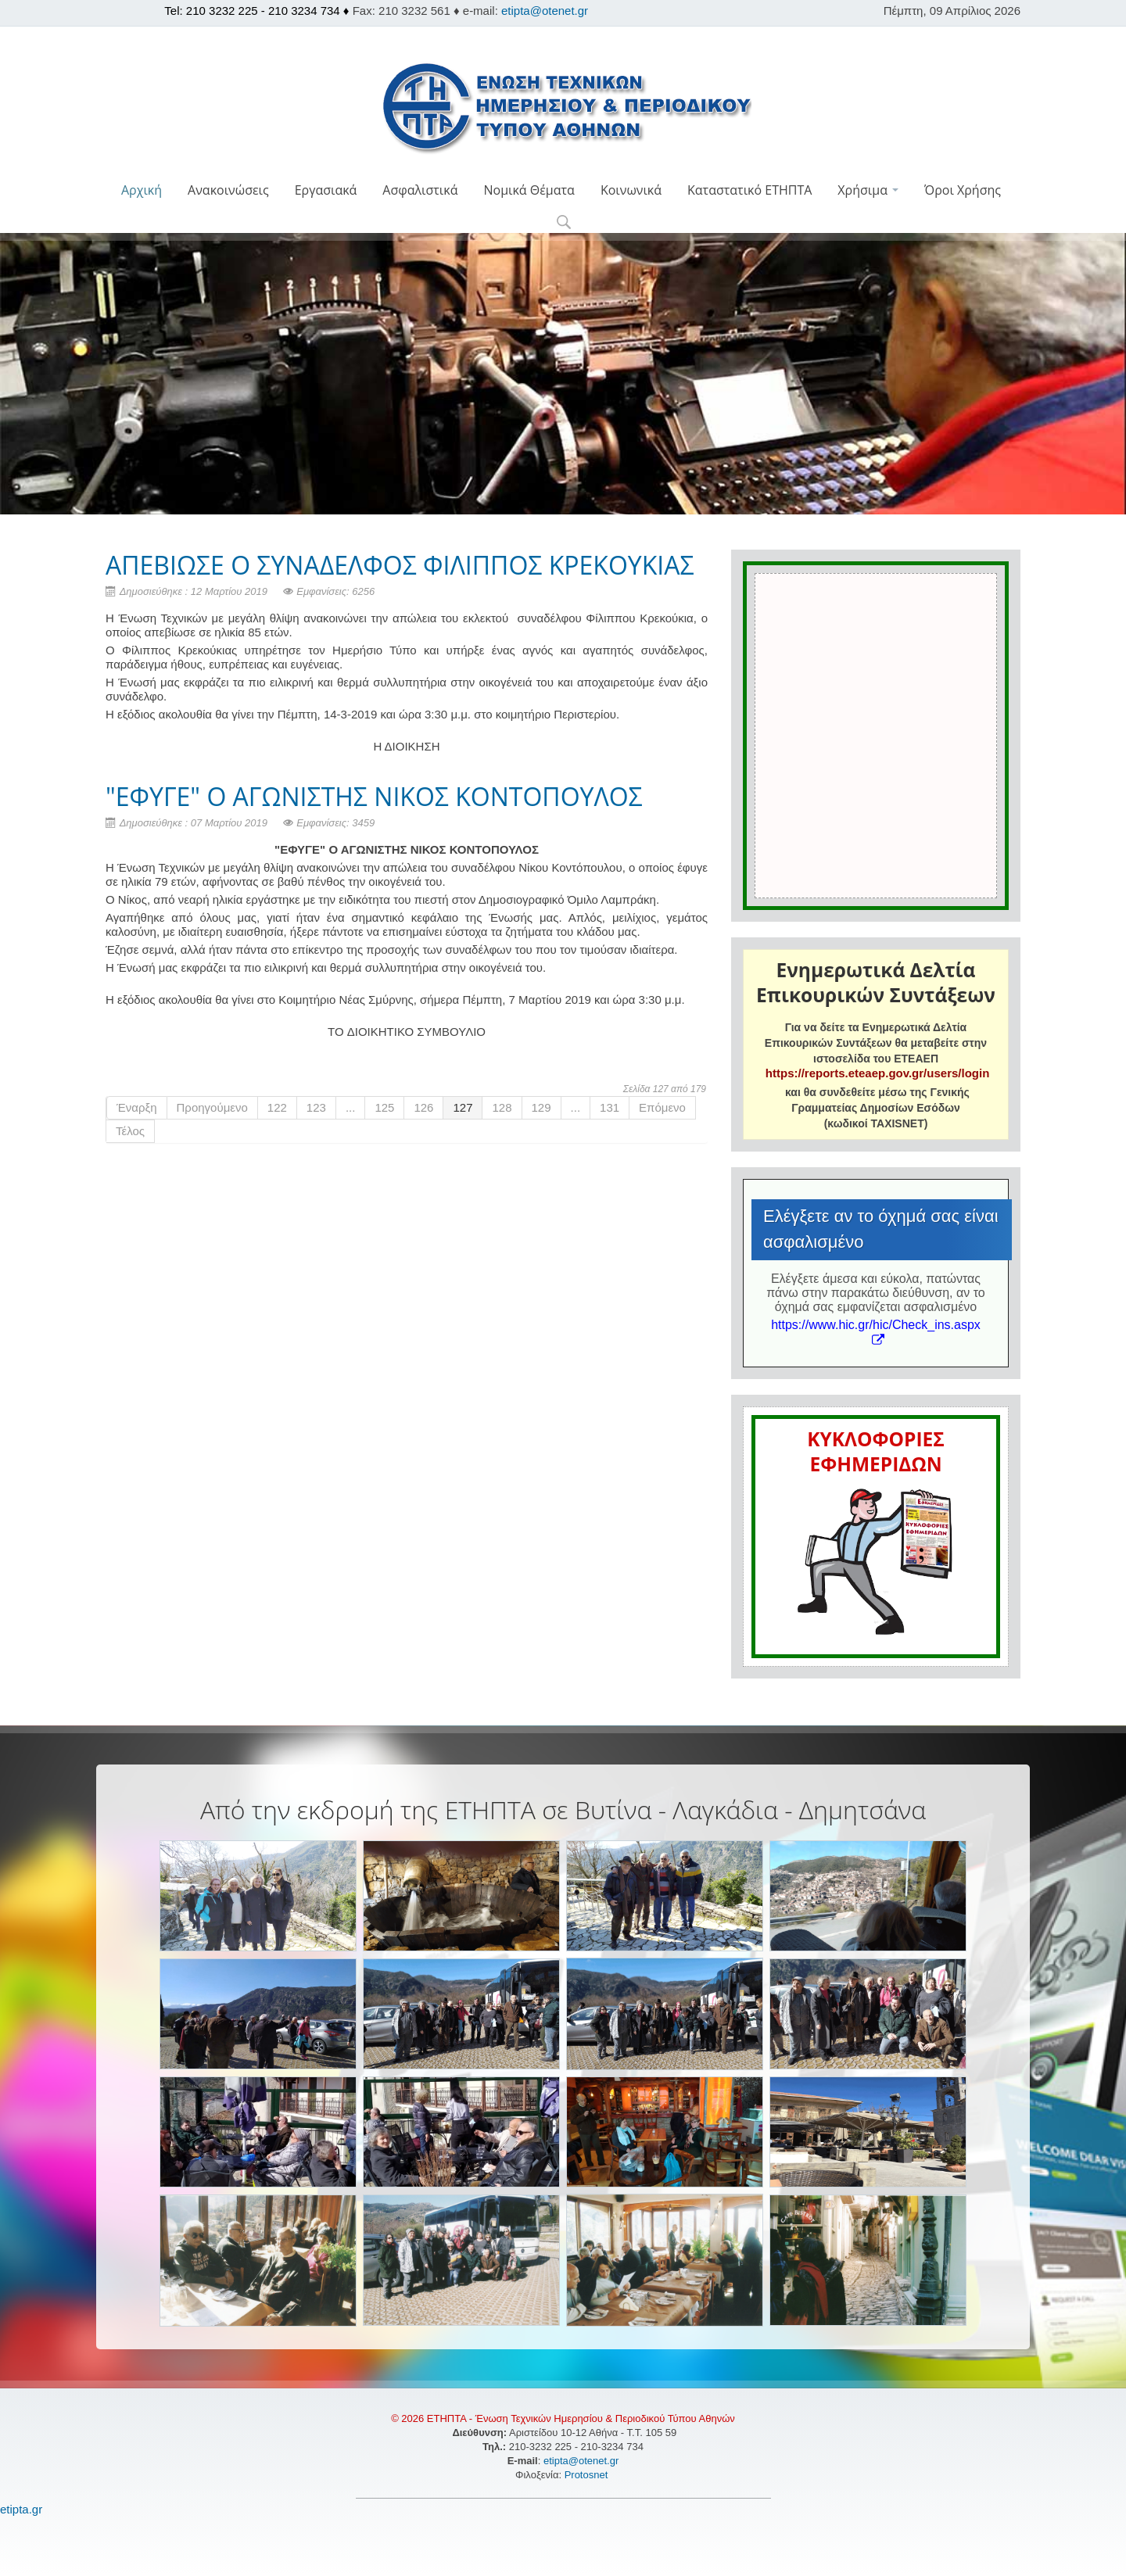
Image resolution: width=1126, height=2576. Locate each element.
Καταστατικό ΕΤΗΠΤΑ (749, 190)
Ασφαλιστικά (419, 190)
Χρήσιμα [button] (867, 190)
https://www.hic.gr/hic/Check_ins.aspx (876, 1331)
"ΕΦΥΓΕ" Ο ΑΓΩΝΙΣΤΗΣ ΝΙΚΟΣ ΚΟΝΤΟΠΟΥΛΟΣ (374, 796)
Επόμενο (662, 1107)
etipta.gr (21, 2509)
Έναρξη (137, 1107)
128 (501, 1107)
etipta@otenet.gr (544, 10)
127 (462, 1107)
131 (609, 1107)
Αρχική (141, 190)
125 (384, 1107)
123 (316, 1107)
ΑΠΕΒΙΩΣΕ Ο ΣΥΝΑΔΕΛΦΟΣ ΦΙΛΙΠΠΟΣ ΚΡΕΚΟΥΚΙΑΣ (400, 565)
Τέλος (130, 1131)
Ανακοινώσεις (228, 190)
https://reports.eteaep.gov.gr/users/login (877, 1073)
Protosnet (588, 2475)
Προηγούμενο (212, 1107)
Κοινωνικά (631, 190)
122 (277, 1107)
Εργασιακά (326, 190)
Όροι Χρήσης (962, 190)
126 (423, 1107)
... (351, 1107)
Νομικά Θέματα (528, 190)
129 (541, 1107)
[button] (563, 223)
